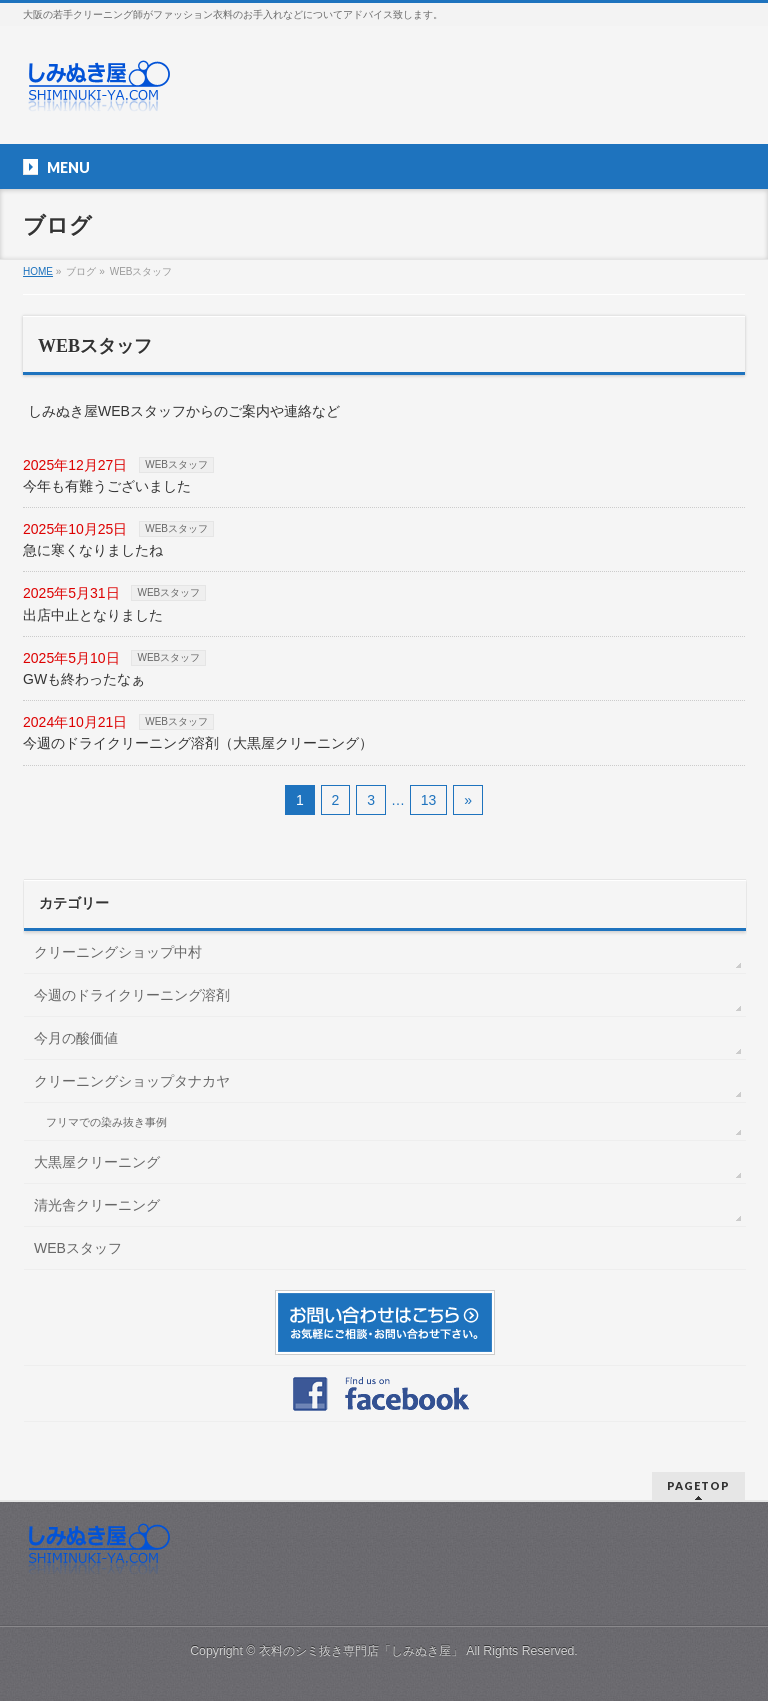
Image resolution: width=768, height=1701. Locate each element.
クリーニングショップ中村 (118, 952)
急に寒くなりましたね (93, 550)
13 (429, 800)
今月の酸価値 (76, 1038)
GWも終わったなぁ (84, 679)
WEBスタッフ (176, 464)
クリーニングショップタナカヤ (132, 1081)
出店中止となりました (93, 615)
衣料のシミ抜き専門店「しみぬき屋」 (361, 1651)
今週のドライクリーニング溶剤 (132, 995)
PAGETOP (698, 1485)
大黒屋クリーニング (97, 1162)
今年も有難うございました (107, 486)
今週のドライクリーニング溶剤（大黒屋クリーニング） (198, 743)
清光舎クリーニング (97, 1205)
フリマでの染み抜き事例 (106, 1122)
